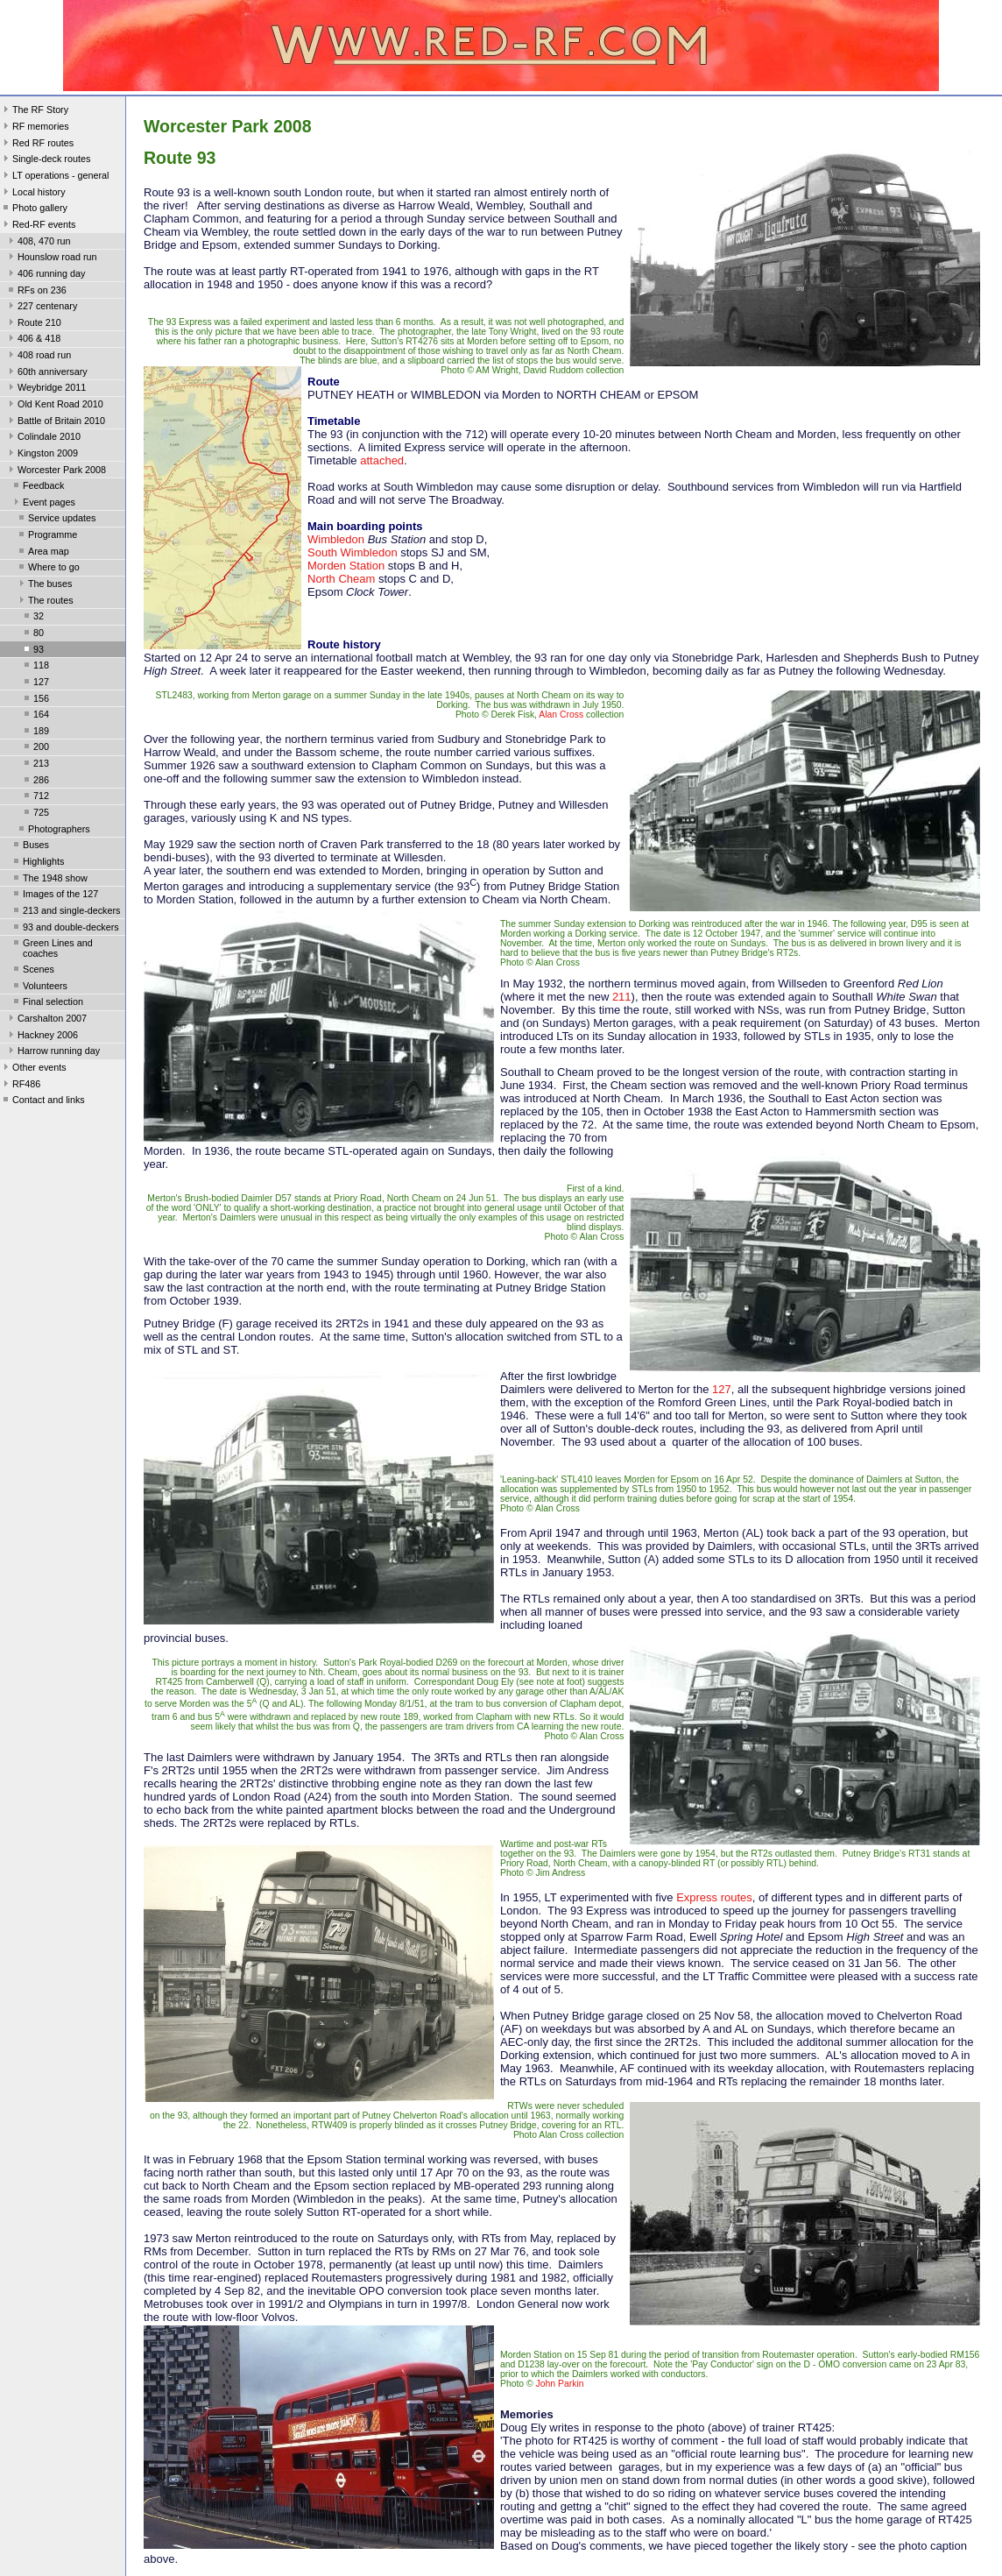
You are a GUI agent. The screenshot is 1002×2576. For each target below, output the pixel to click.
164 (35, 716)
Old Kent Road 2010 (54, 406)
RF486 (20, 1086)
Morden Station (346, 565)
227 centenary (41, 308)
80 (32, 634)
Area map (42, 553)
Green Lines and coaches (52, 948)
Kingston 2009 (41, 455)
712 (35, 797)
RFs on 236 (36, 292)
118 (35, 667)
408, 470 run (38, 243)
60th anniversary (46, 373)
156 (35, 700)
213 (35, 765)
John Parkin (560, 2383)
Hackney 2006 (41, 1037)
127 (35, 683)
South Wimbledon (352, 552)
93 (32, 651)
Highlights (37, 863)
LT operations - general (54, 177)
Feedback (37, 487)
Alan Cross (561, 714)
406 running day (45, 275)
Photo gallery (33, 209)
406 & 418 (32, 340)
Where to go (48, 569)
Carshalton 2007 (46, 1020)
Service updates (55, 520)
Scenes (32, 971)
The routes (45, 602)
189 (35, 732)
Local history (33, 194)
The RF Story (34, 111)
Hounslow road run (51, 258)
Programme (46, 536)
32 (32, 618)
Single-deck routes (45, 160)
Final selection (47, 1003)
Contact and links (42, 1101)
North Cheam (341, 578)
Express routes (714, 1897)
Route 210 (33, 324)
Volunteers (39, 987)
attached (382, 460)
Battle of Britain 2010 (55, 422)
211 (622, 996)
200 (35, 748)
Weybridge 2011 (45, 389)
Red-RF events (38, 226)
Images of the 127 (54, 895)
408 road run (38, 357)
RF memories (34, 128)
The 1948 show (49, 880)
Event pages (43, 504)
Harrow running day (52, 1052)
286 (35, 782)
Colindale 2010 (43, 438)
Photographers (53, 831)
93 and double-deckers (65, 929)
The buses (44, 585)
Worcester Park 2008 (55, 471)
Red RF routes (37, 145)
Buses (30, 846)
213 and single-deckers (65, 912)
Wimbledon (335, 539)
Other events (33, 1069)
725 (35, 814)
